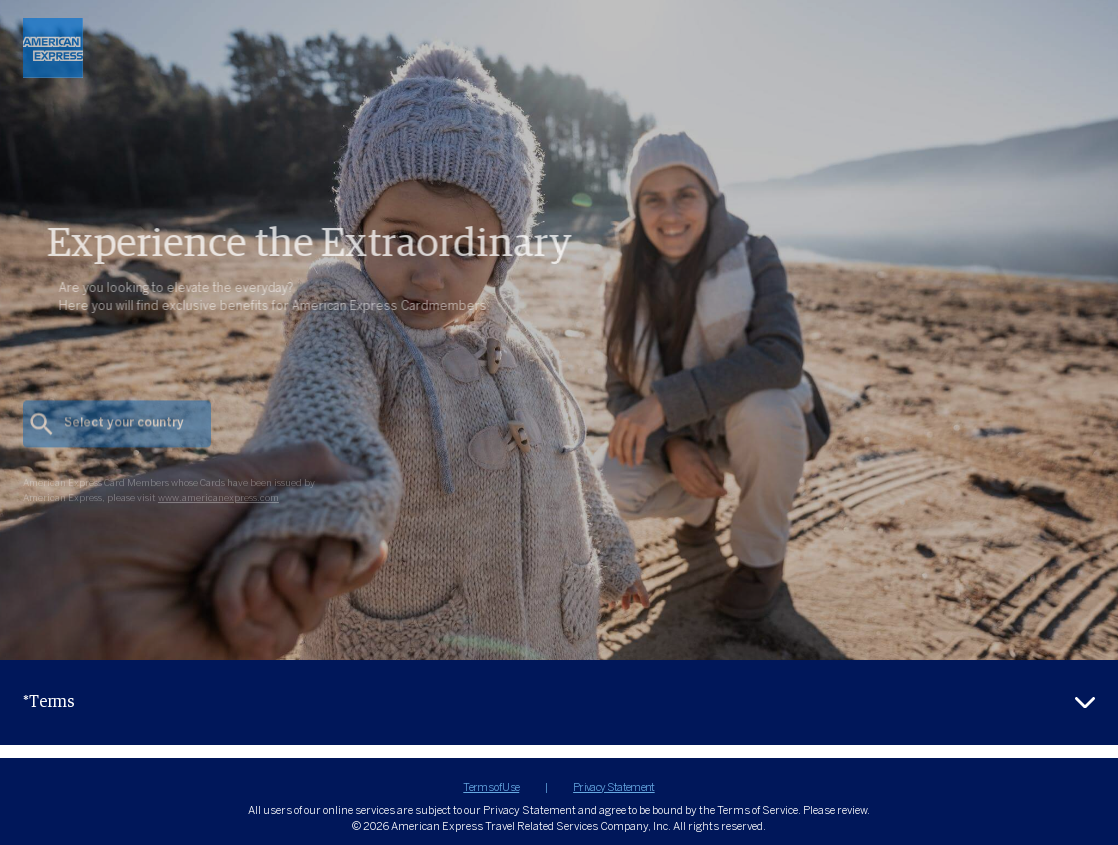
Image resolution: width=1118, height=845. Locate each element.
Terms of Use (491, 788)
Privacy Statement (614, 788)
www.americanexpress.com (218, 514)
